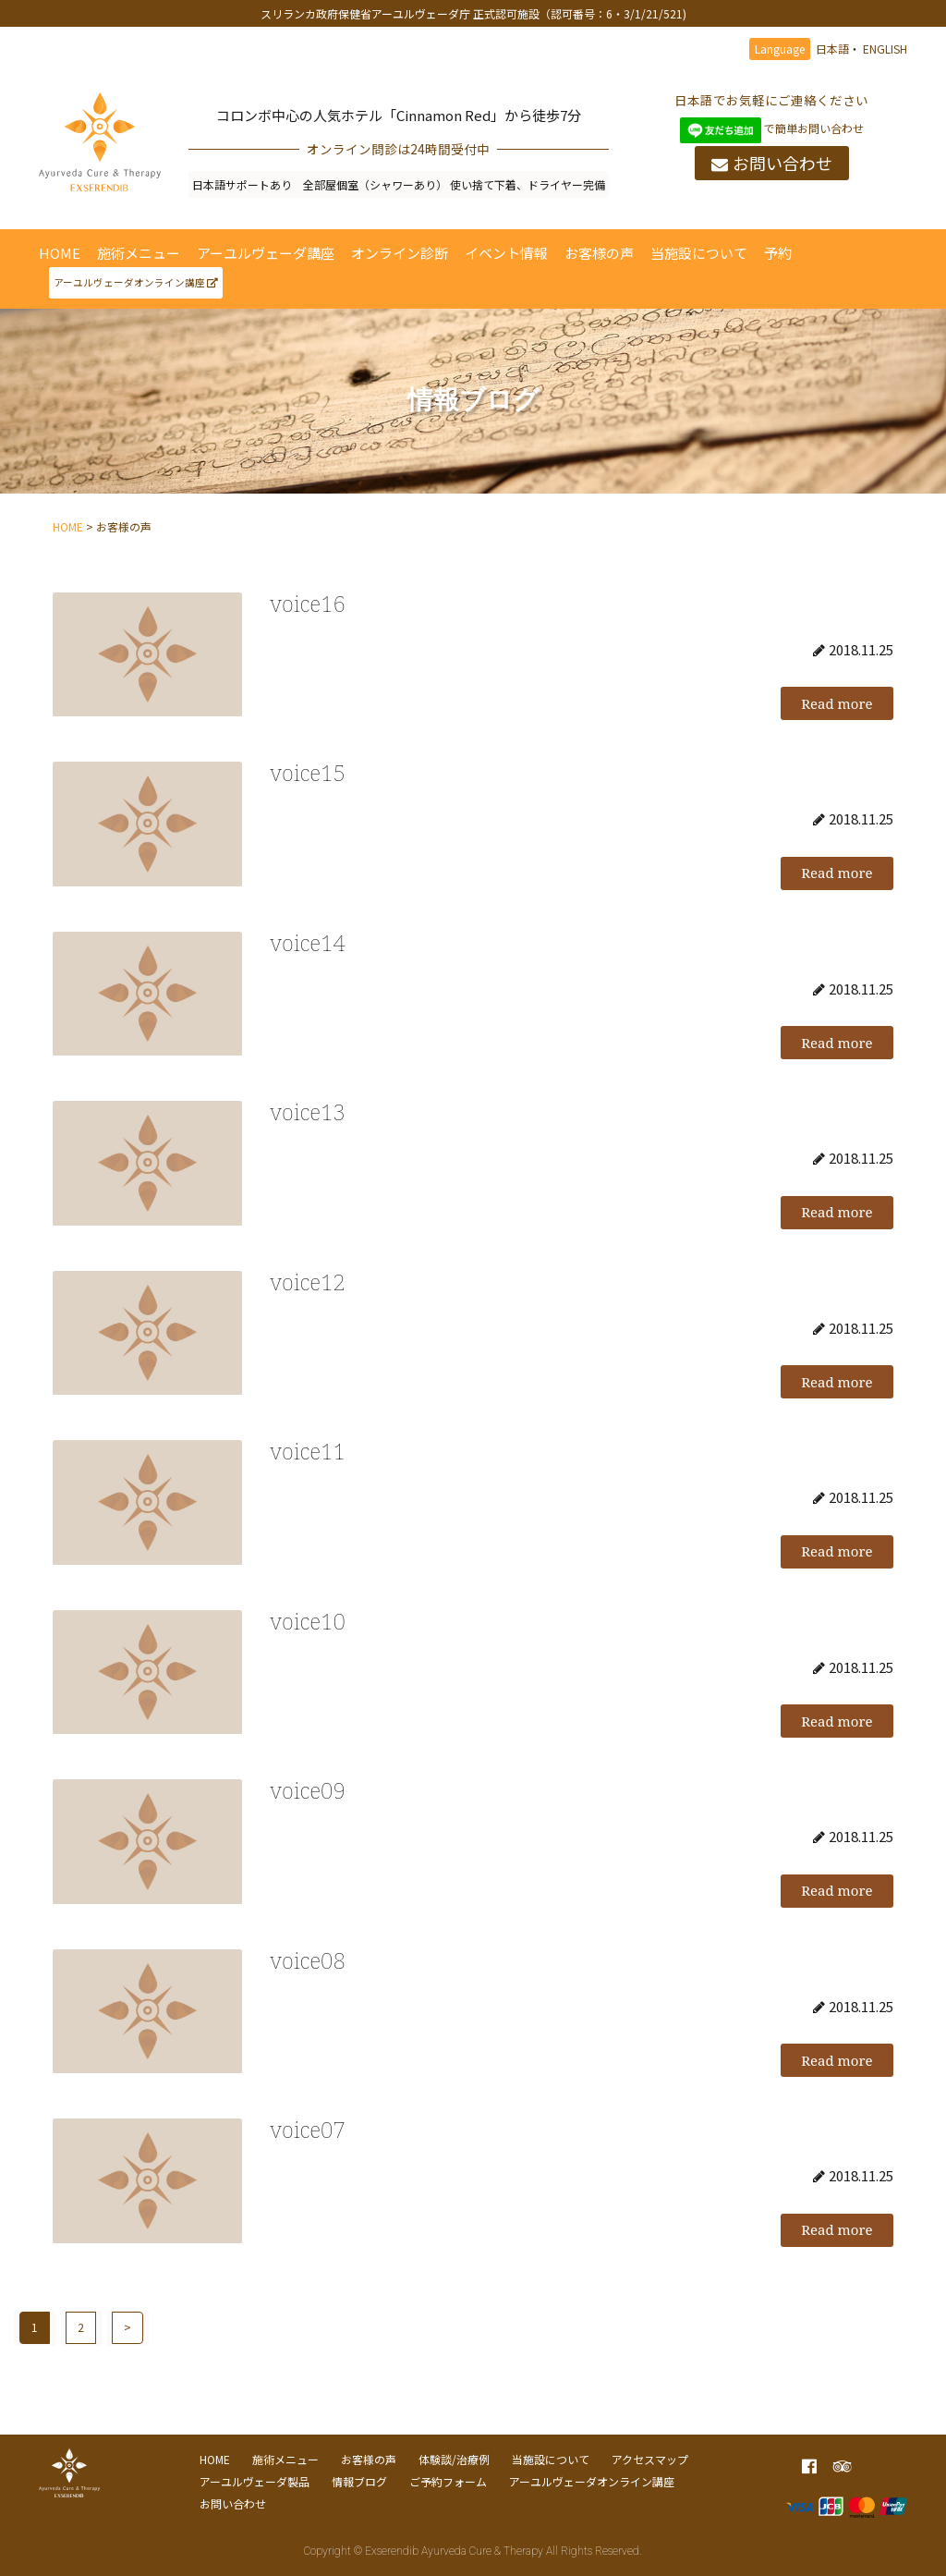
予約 (778, 252)
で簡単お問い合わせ (772, 128)
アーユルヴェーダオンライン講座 (136, 282)
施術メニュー (138, 252)
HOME (59, 252)
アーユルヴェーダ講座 (265, 252)
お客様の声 (599, 252)
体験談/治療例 (454, 2459)
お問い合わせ (771, 164)
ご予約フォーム (448, 2481)
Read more (836, 703)
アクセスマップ (650, 2459)
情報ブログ (359, 2481)
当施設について (698, 252)
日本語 (832, 48)
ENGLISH (885, 48)
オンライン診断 (399, 252)
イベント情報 (506, 252)
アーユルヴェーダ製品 (254, 2481)
